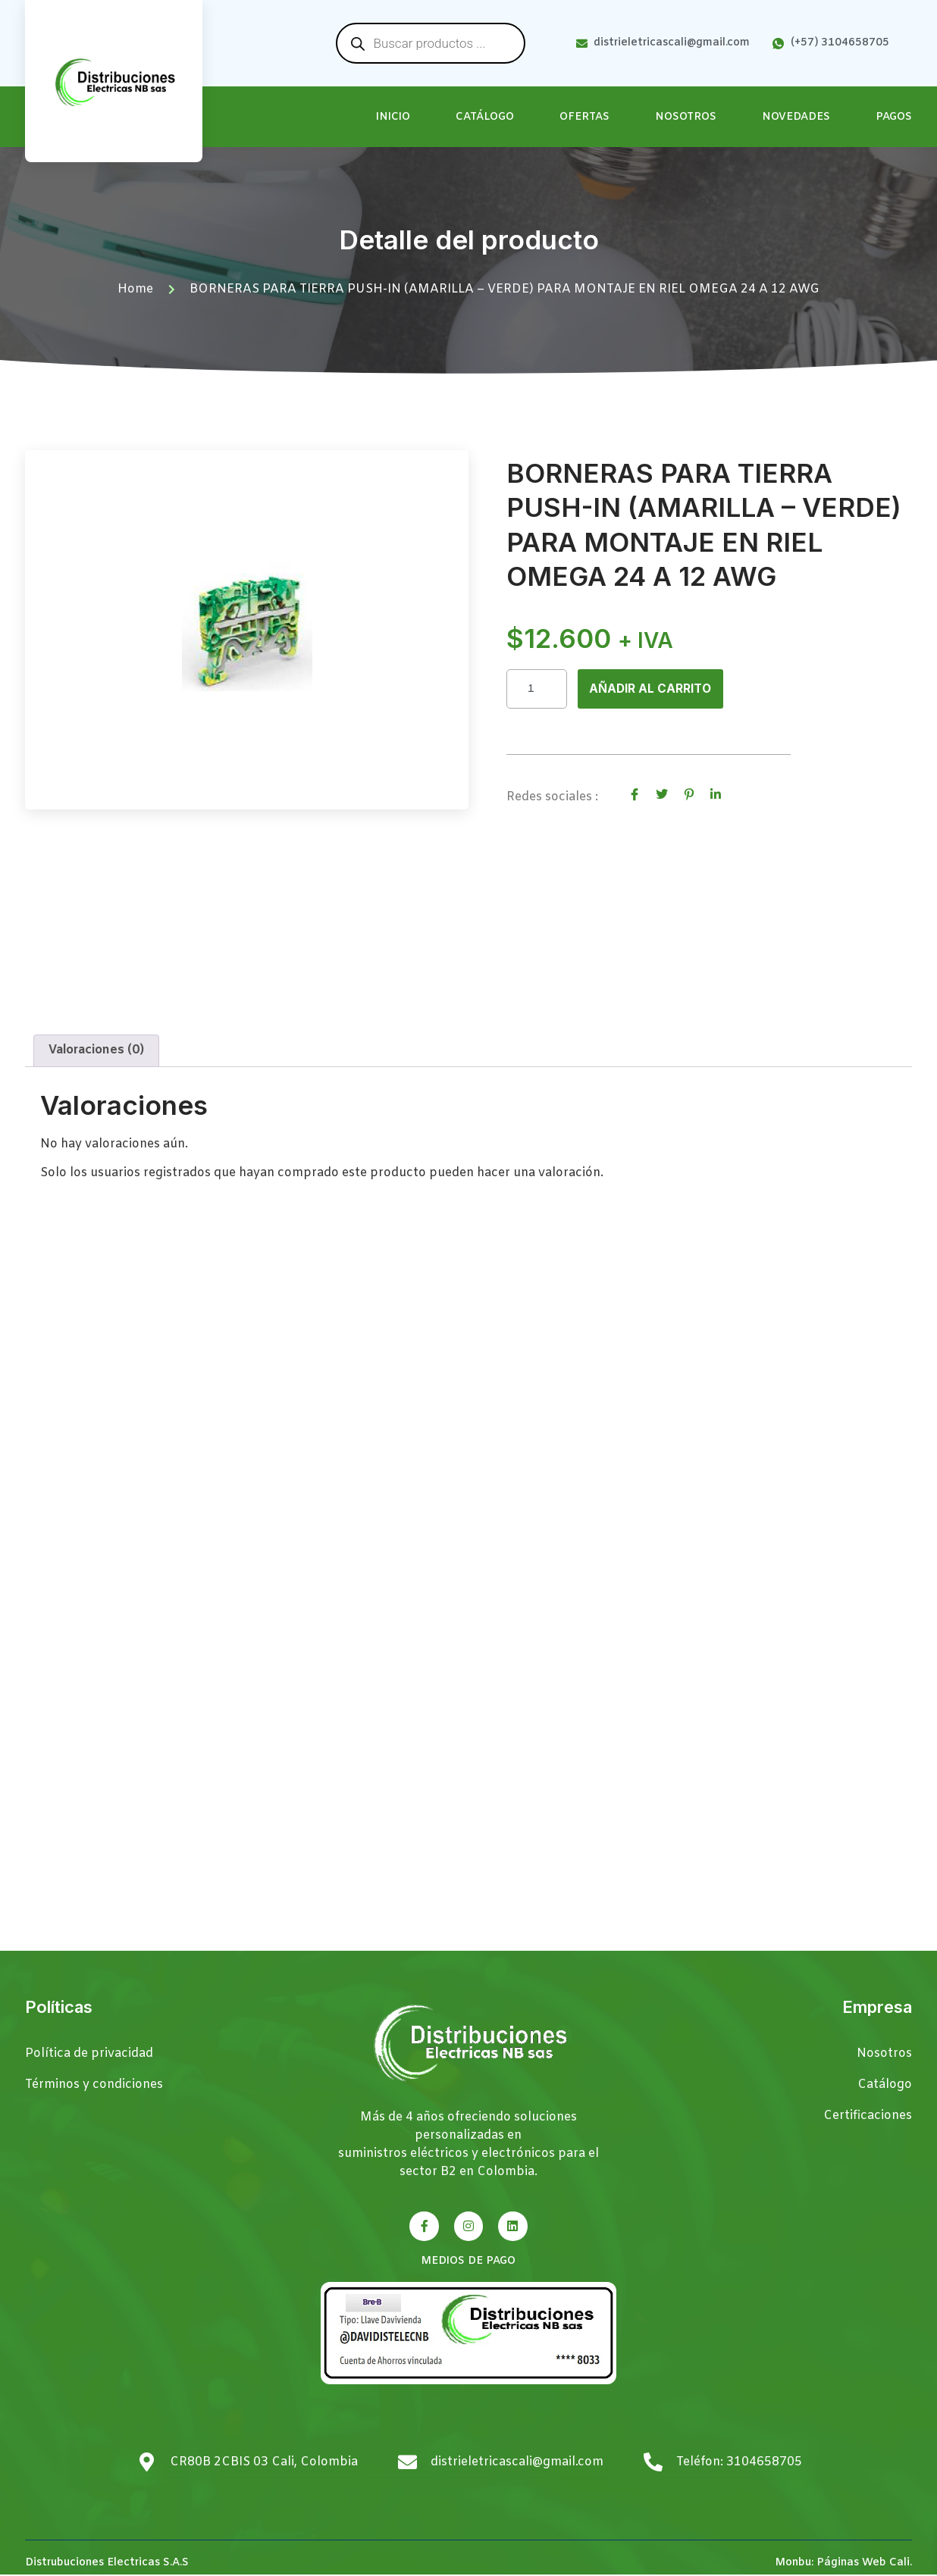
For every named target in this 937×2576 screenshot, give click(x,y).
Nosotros (685, 117)
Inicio (393, 117)
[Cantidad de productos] (536, 689)
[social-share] (634, 795)
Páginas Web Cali (863, 2564)
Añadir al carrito (651, 689)
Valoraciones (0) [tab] (96, 1052)
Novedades (796, 117)
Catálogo (485, 117)
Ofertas (584, 117)
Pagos (894, 117)
